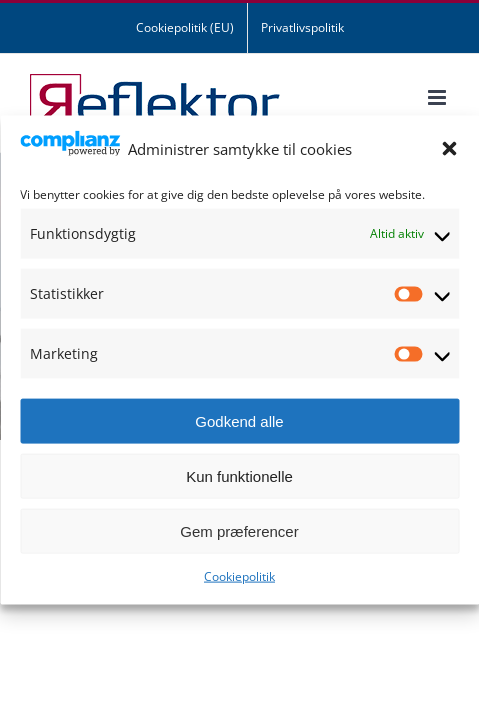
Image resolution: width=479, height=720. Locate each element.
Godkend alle (239, 420)
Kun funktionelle (239, 475)
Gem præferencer (239, 530)
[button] (449, 148)
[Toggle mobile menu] (438, 97)
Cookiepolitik (239, 576)
